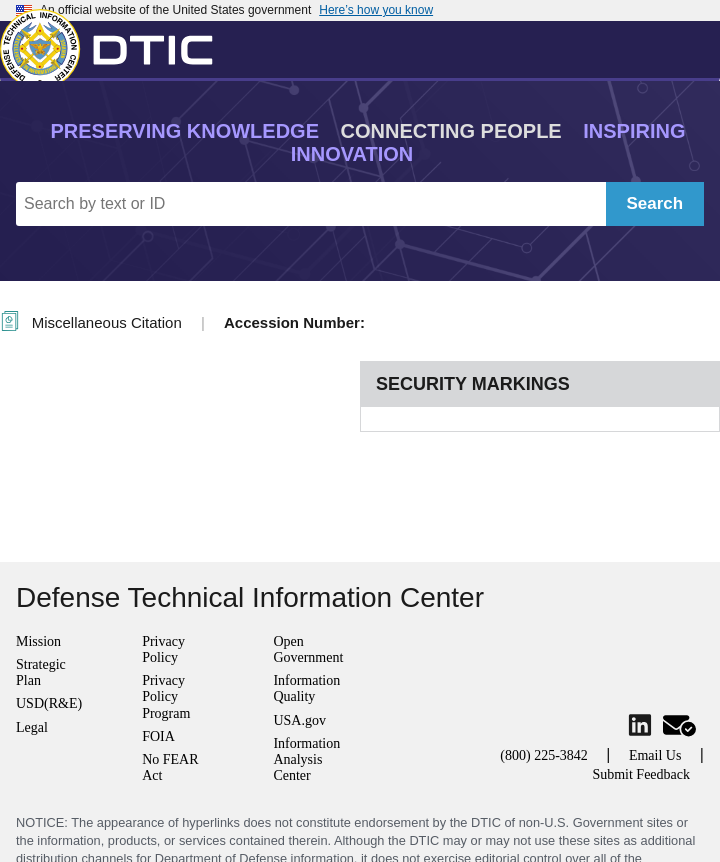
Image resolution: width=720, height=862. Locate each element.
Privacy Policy (163, 649)
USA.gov (299, 720)
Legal (32, 727)
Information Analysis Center (306, 759)
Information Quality (306, 688)
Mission (38, 641)
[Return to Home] (115, 45)
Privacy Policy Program (166, 696)
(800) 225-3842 (544, 755)
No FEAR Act (170, 767)
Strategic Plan (41, 672)
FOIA (158, 736)
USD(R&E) (49, 703)
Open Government (308, 649)
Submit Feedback (641, 774)
